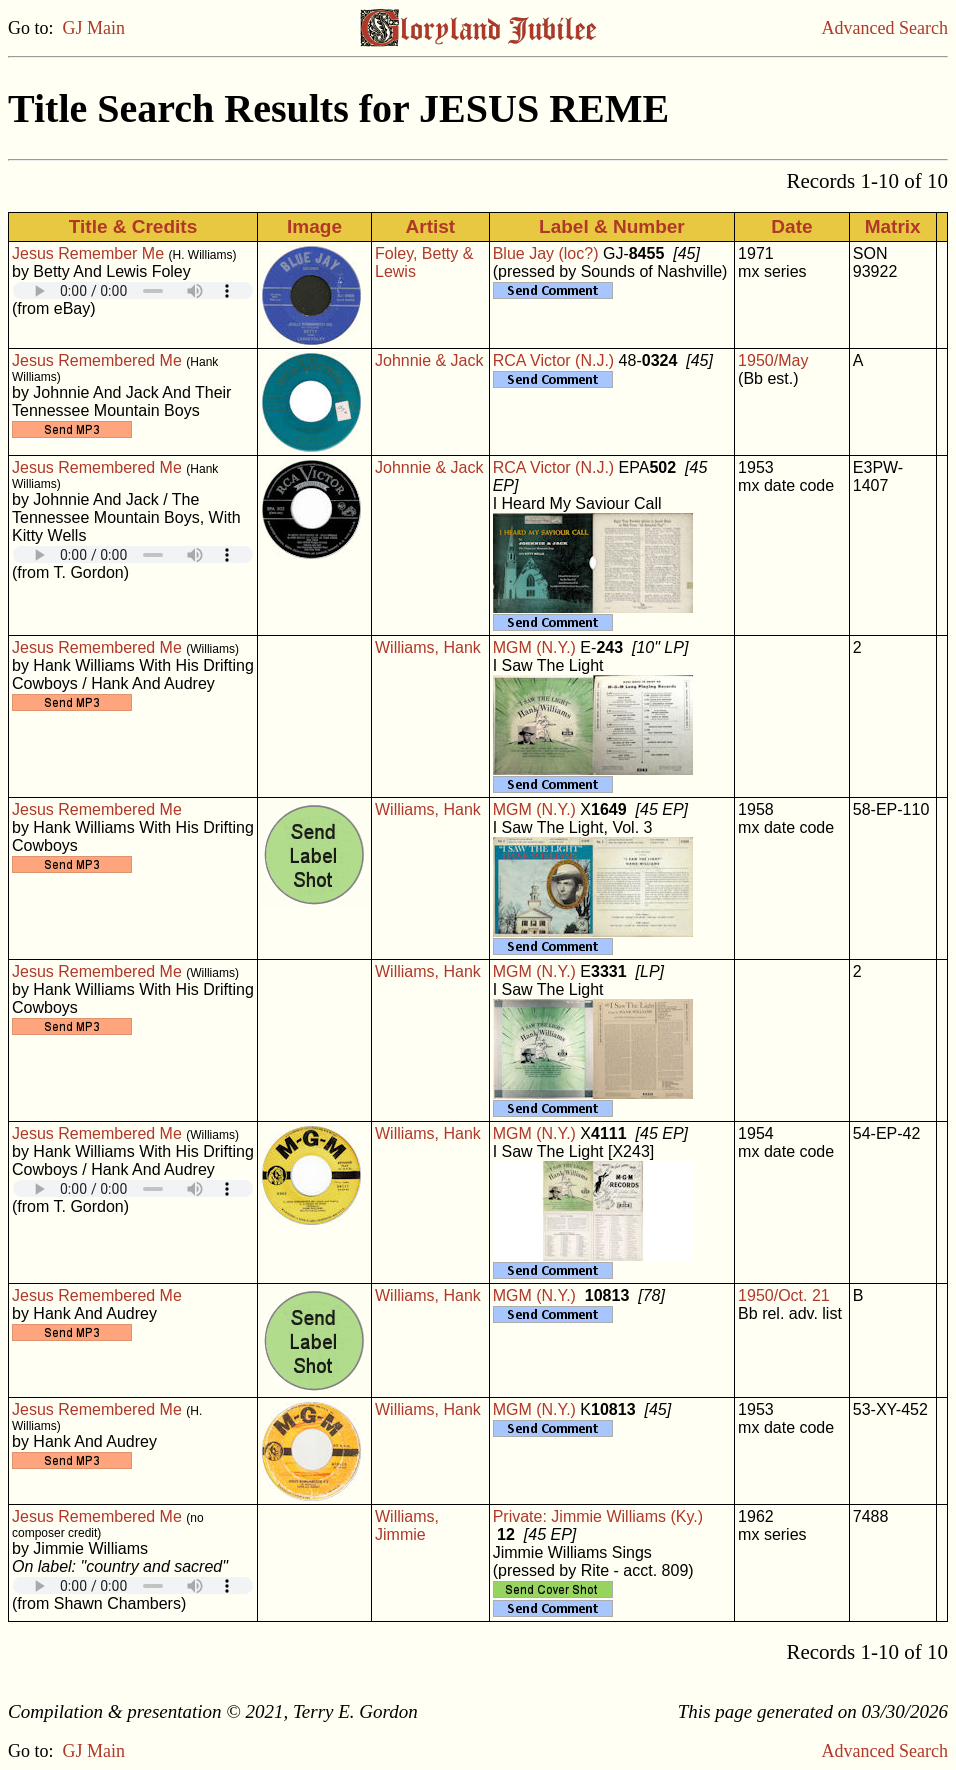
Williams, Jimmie (407, 1525)
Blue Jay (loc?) (546, 253)
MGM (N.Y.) (534, 647)
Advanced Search (885, 28)
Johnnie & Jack (429, 360)
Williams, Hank (428, 647)
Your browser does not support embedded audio (133, 290)
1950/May (773, 360)
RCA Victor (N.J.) (554, 360)
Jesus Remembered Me (97, 360)
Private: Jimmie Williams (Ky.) (598, 1516)
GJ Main (94, 28)
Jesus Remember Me (88, 253)
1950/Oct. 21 (784, 1295)
